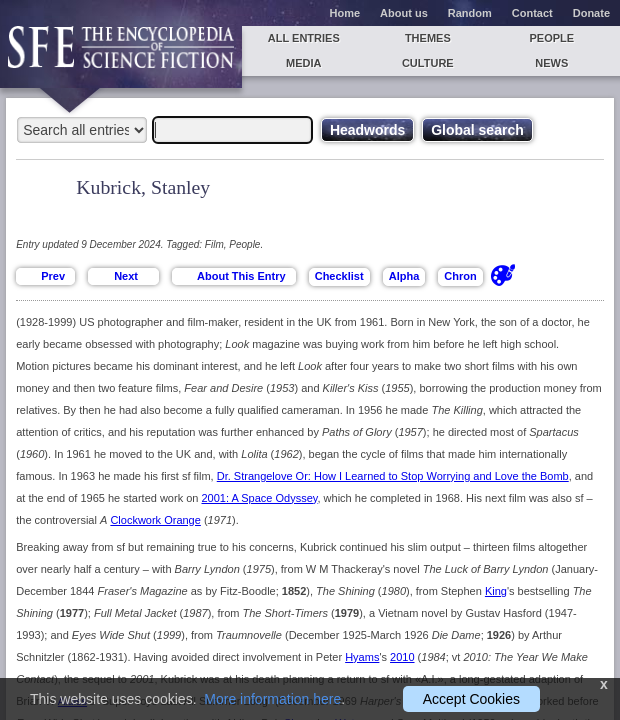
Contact (532, 13)
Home (345, 13)
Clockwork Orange (155, 520)
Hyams (362, 657)
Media (303, 63)
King (496, 591)
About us (404, 13)
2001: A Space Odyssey (260, 498)
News (551, 63)
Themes (428, 38)
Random (470, 13)
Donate (591, 13)
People (551, 38)
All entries (304, 38)
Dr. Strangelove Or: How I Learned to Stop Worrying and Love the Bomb (393, 476)
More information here (272, 699)
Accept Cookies (471, 699)
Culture (428, 63)
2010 (402, 657)
